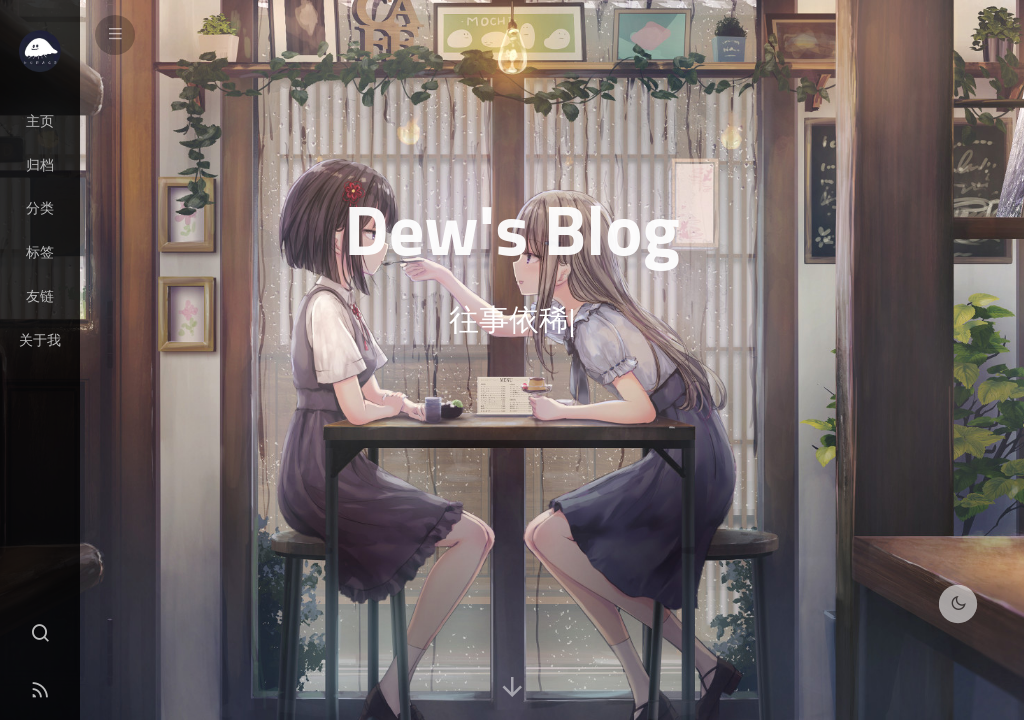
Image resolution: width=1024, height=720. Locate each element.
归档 (40, 165)
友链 (40, 296)
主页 (40, 121)
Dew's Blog (512, 229)
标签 (40, 252)
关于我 (40, 340)
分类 (40, 208)
